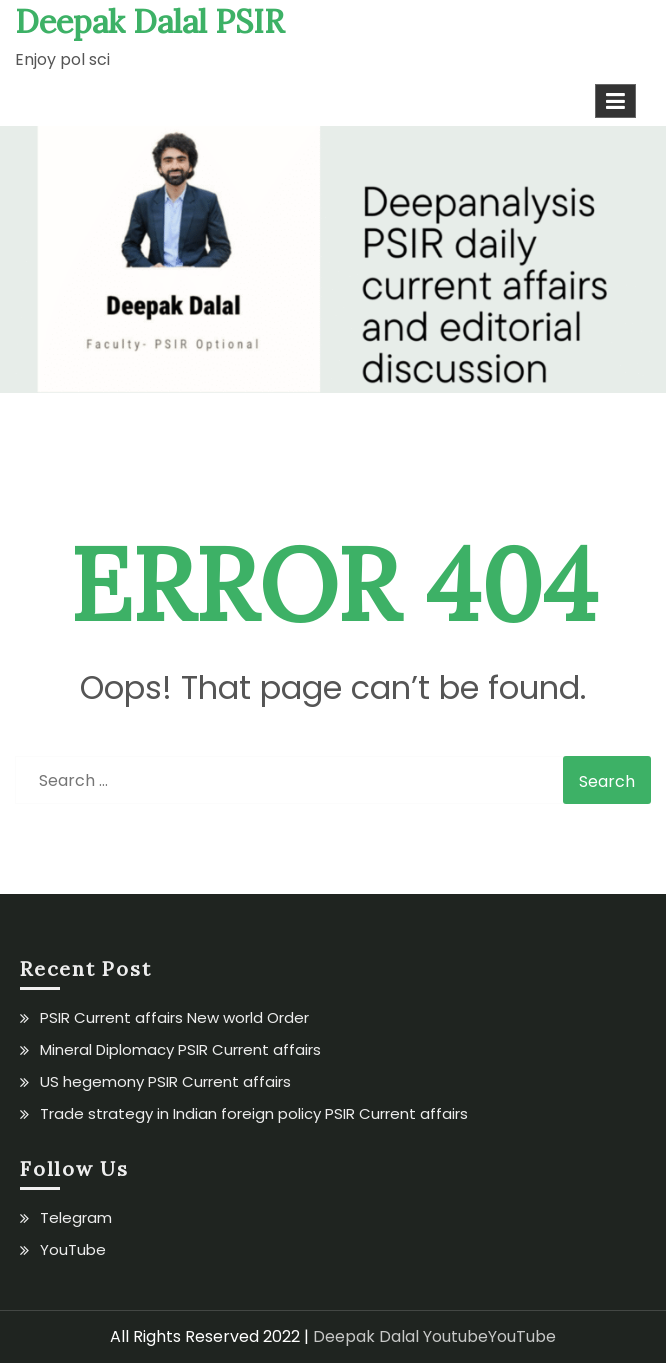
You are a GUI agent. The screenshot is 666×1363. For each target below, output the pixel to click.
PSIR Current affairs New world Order (174, 1017)
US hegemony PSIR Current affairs (165, 1081)
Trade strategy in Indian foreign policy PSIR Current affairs (254, 1113)
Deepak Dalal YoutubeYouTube (434, 1336)
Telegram (76, 1217)
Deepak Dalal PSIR (149, 21)
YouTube (73, 1249)
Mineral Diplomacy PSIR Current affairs (180, 1049)
